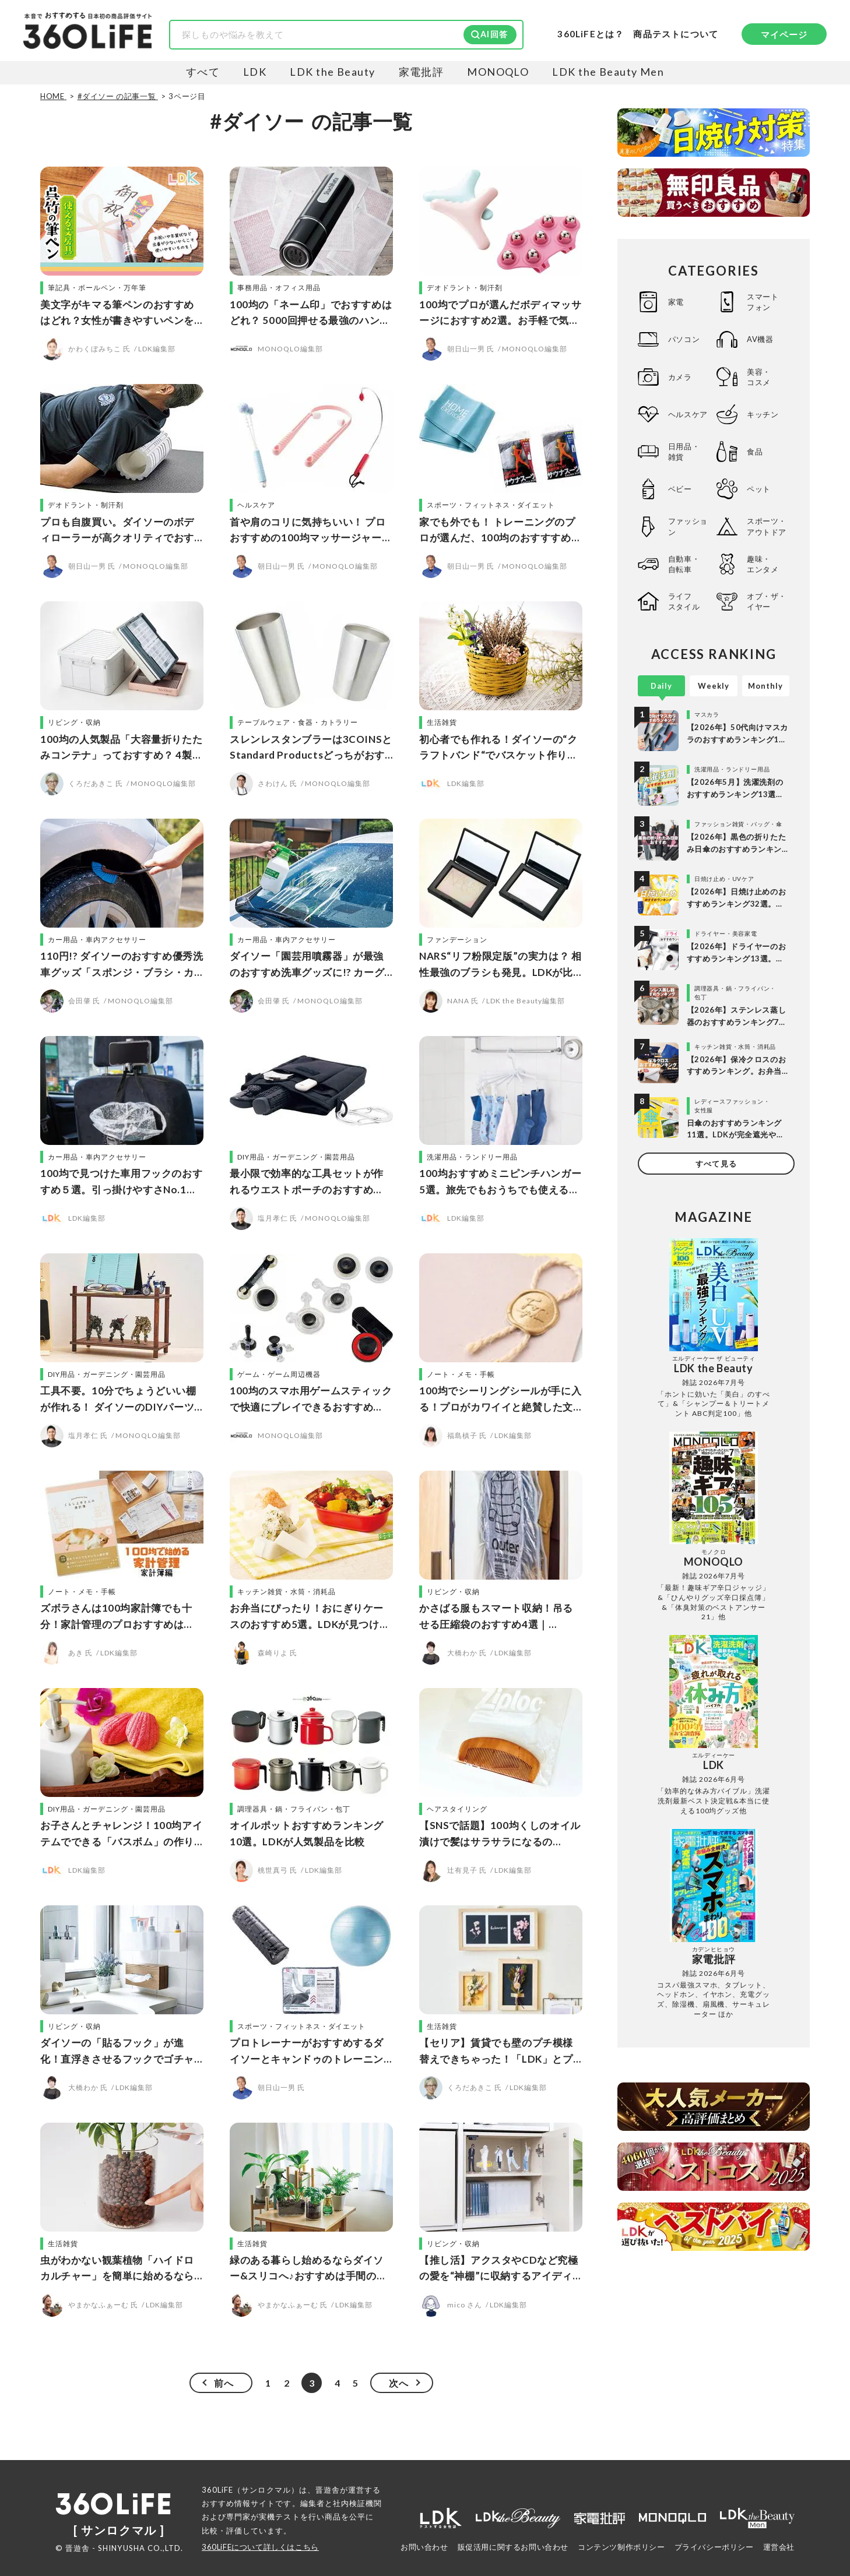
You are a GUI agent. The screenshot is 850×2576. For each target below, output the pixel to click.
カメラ (680, 377)
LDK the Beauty (332, 71)
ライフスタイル (684, 601)
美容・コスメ (759, 377)
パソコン (684, 339)
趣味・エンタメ (762, 564)
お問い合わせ (424, 2547)
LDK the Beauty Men (608, 71)
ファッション (688, 526)
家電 (676, 301)
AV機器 (760, 339)
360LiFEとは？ (590, 34)
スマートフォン (762, 302)
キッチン (762, 414)
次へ (399, 2382)
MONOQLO (498, 71)
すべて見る (716, 1163)
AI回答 (494, 34)
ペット (759, 489)
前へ (224, 2382)
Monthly (765, 685)
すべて (203, 71)
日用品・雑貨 (684, 451)
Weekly (713, 685)
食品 (755, 451)
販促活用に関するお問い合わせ (513, 2547)
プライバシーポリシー (714, 2547)
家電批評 (421, 71)
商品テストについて (675, 34)
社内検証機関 (357, 2503)
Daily (661, 685)
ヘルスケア (688, 414)
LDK (254, 71)
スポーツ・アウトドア (766, 526)
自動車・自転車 (684, 564)
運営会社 (779, 2547)
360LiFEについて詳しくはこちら (260, 2547)
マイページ (784, 34)
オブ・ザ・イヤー (766, 601)
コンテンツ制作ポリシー (621, 2547)
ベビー (680, 489)
